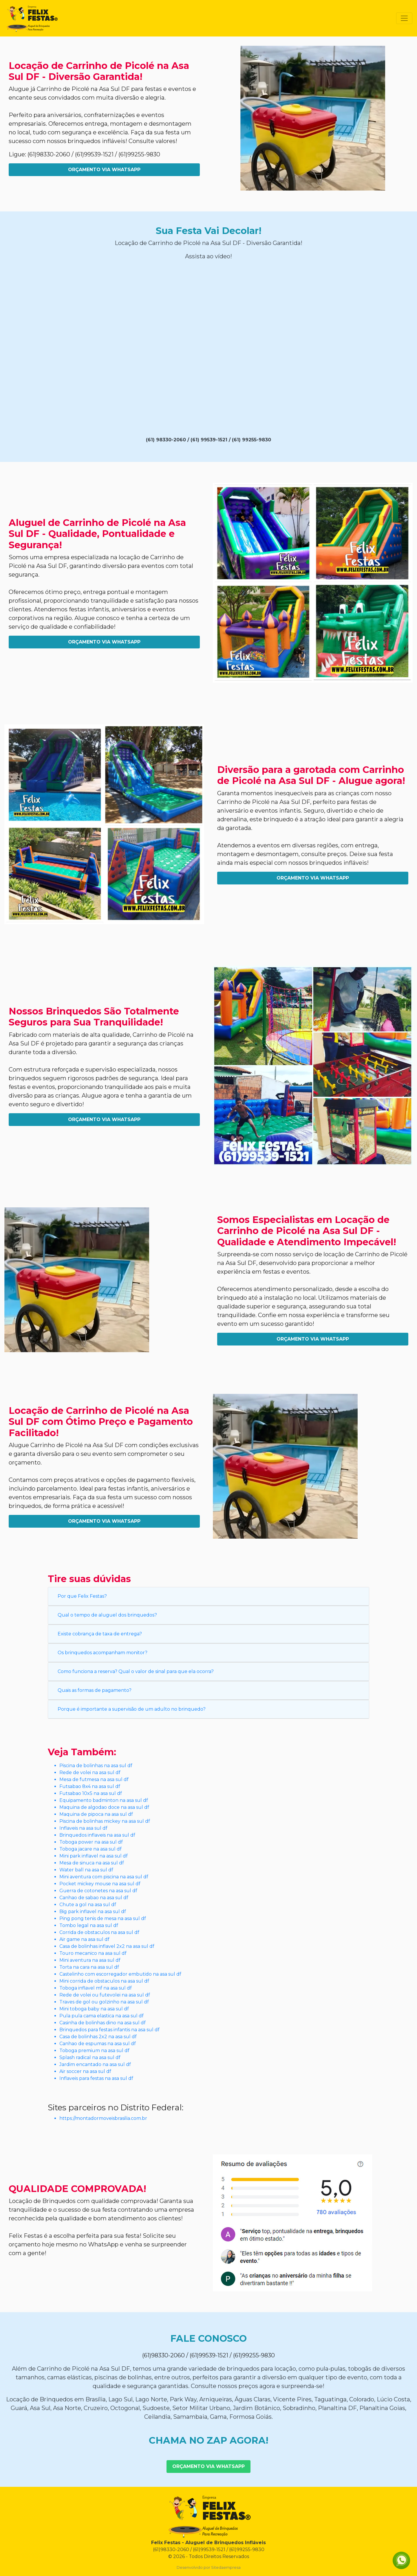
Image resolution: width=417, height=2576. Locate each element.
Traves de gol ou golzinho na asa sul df (104, 2002)
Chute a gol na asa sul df (87, 1904)
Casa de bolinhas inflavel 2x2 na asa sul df (106, 1946)
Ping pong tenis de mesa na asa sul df (102, 1918)
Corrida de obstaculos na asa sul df (99, 1932)
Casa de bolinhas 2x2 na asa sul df (98, 2036)
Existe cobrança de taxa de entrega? (100, 1634)
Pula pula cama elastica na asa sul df (101, 2016)
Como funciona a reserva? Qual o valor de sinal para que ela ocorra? (136, 1671)
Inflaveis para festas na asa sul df (96, 2078)
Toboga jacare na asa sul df (90, 1849)
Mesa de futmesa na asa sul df (94, 1779)
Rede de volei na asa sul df (89, 1772)
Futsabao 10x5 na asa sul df (90, 1793)
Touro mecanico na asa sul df (93, 1953)
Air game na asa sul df (84, 1939)
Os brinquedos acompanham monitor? (102, 1652)
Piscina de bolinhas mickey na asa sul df (104, 1821)
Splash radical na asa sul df (89, 2057)
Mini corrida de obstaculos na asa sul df (104, 1981)
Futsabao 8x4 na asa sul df (89, 1786)
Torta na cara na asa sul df (89, 1967)
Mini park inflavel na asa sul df (93, 1856)
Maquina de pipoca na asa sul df (96, 1814)
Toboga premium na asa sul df (94, 2050)
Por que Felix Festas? (82, 1596)
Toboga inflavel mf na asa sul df (95, 1988)
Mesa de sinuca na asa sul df (91, 1863)
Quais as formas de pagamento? (94, 1690)
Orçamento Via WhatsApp (104, 169)
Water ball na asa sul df (86, 1870)
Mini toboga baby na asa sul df (94, 2009)
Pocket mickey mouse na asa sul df (99, 1883)
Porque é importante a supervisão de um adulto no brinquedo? (132, 1709)
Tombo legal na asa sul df (88, 1925)
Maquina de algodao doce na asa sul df (104, 1807)
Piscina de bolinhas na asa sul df (95, 1765)
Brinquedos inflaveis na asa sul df (97, 1835)
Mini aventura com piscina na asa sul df (103, 1877)
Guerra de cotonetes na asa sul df (98, 1890)
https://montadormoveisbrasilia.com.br (103, 2118)
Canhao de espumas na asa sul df (97, 2043)
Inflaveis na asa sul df (83, 1828)
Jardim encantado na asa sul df (95, 2064)
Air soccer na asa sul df (85, 2071)
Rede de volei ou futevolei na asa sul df (104, 1995)
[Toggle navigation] (404, 18)
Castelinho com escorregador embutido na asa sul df (120, 1974)
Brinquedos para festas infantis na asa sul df (109, 2029)
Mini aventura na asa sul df (89, 1960)
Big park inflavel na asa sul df (92, 1911)
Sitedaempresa (226, 2567)
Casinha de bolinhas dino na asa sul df (102, 2022)
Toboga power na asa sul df (91, 1842)
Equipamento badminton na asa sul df (103, 1800)
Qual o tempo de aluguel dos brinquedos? (107, 1615)
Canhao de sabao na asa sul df (93, 1897)
